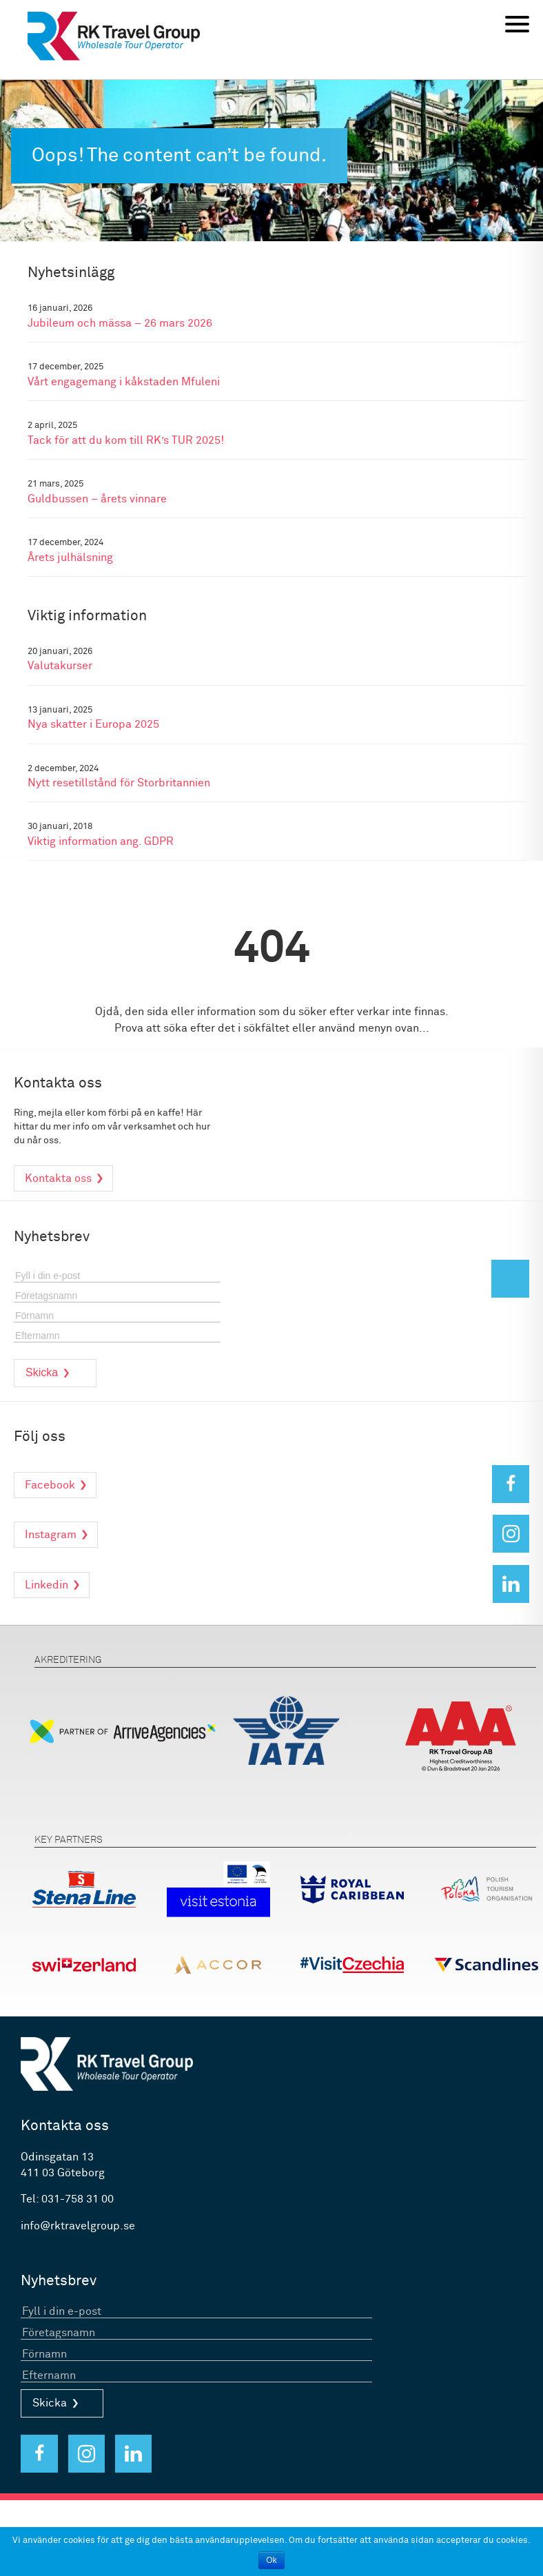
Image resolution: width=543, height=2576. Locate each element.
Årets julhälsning (70, 558)
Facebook (50, 1485)
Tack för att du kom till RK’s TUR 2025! (126, 441)
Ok (271, 2560)
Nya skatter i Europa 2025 (93, 724)
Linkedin (46, 1585)
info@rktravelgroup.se (78, 2225)
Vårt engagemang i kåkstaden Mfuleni (124, 382)
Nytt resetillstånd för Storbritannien (119, 783)
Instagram (50, 1534)
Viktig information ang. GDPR (101, 842)
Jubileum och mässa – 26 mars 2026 (120, 323)
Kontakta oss (58, 1178)
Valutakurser (60, 666)
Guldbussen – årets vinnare (97, 499)
